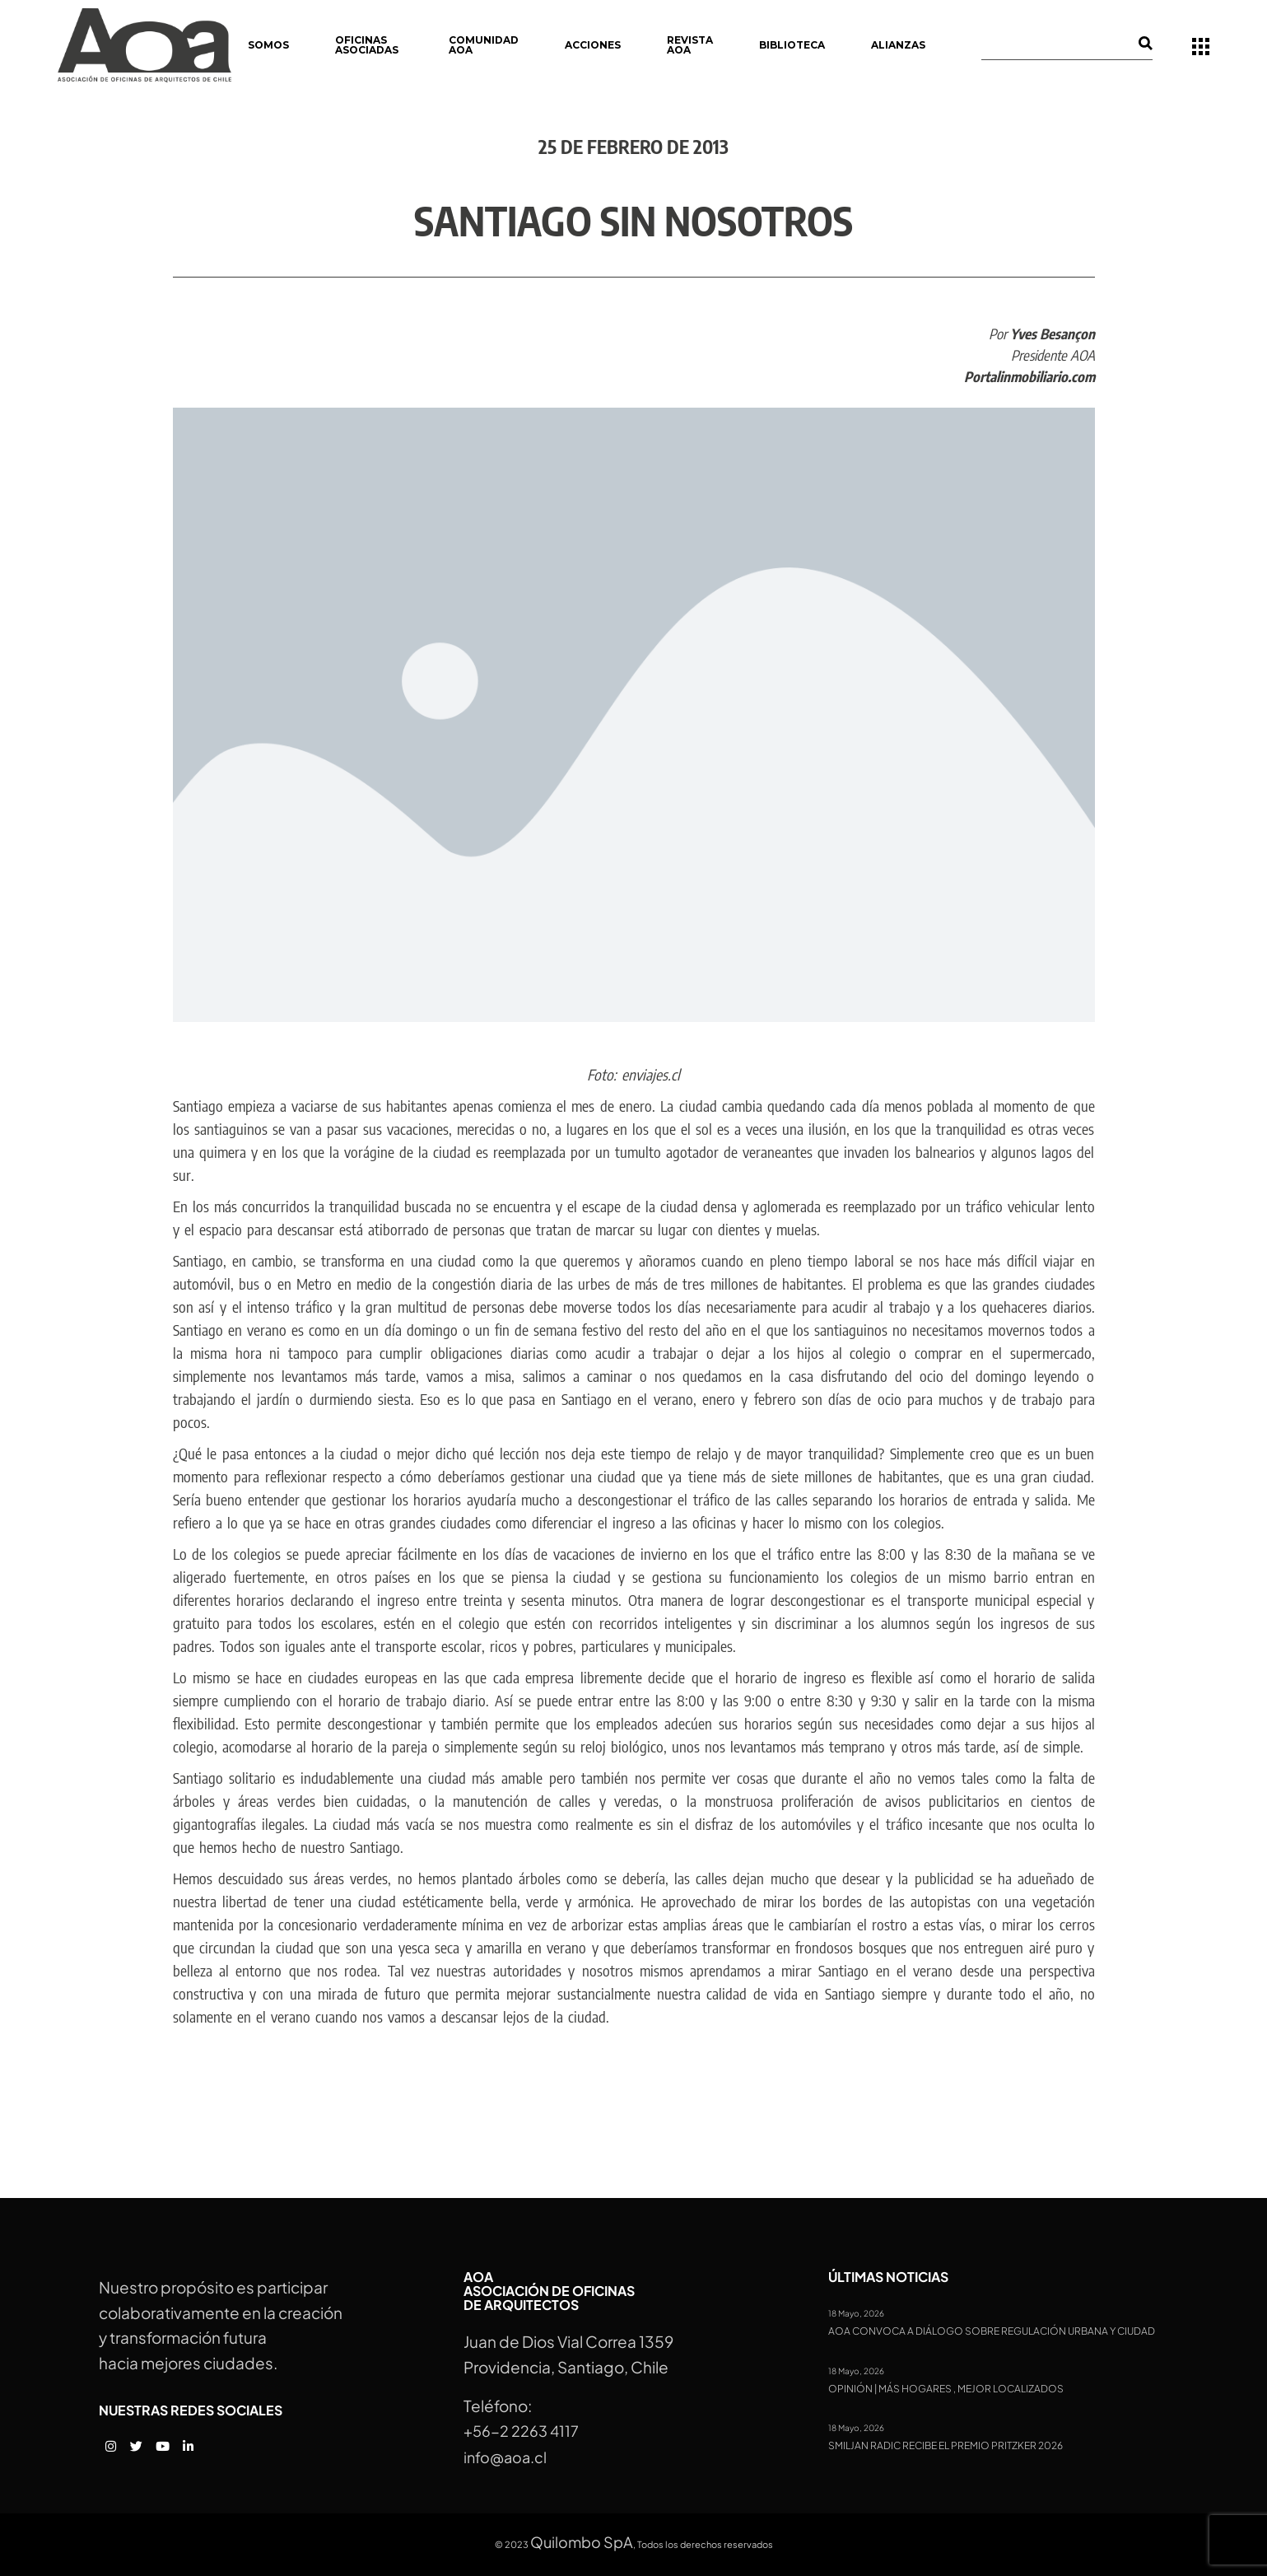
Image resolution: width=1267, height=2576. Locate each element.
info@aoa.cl (505, 2457)
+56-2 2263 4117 (521, 2430)
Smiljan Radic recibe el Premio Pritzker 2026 (945, 2446)
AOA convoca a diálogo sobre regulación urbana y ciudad (991, 2331)
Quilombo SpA (581, 2541)
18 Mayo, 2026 (856, 2313)
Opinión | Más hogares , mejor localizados (946, 2389)
